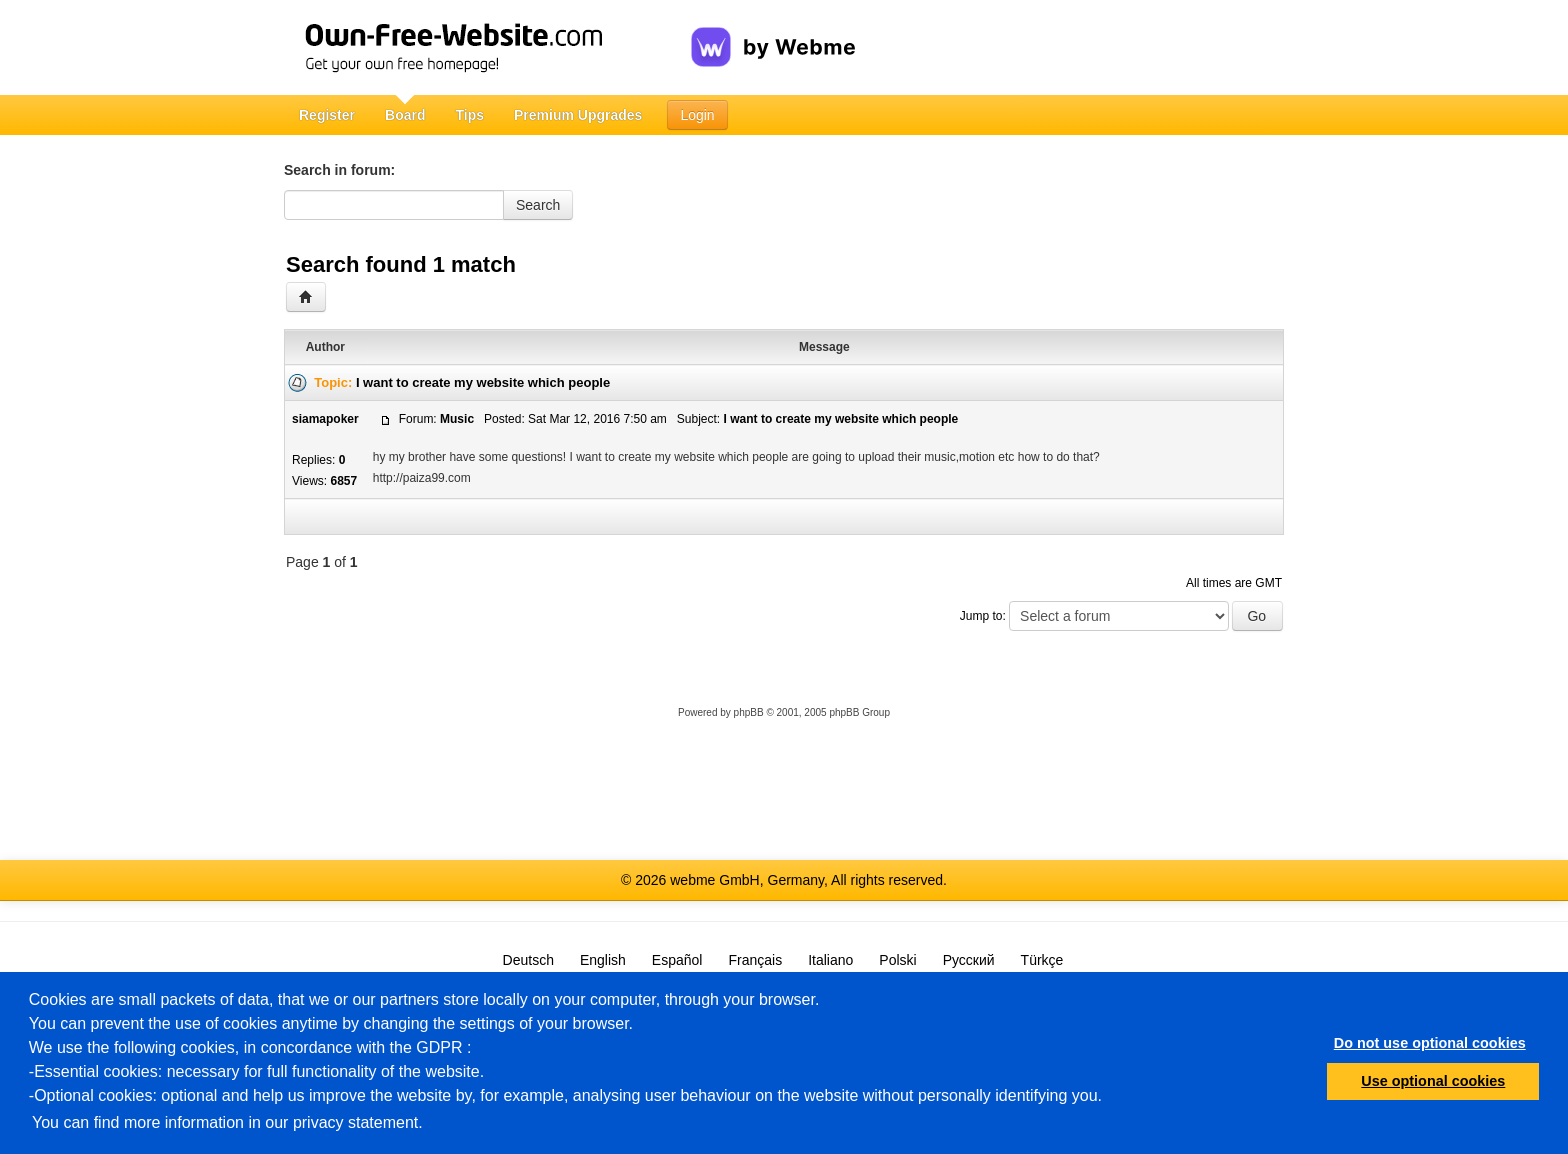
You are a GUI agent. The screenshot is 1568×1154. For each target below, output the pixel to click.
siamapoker (325, 419)
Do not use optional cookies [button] (1430, 1043)
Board (405, 115)
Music (457, 419)
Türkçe (1042, 960)
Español (677, 960)
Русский (969, 960)
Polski (897, 960)
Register (327, 115)
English (603, 960)
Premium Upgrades (578, 115)
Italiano (830, 960)
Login (697, 115)
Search (538, 205)
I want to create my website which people (483, 382)
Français (755, 960)
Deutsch (528, 960)
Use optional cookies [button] (1433, 1081)
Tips (469, 115)
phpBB (749, 712)
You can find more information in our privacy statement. (227, 1122)
